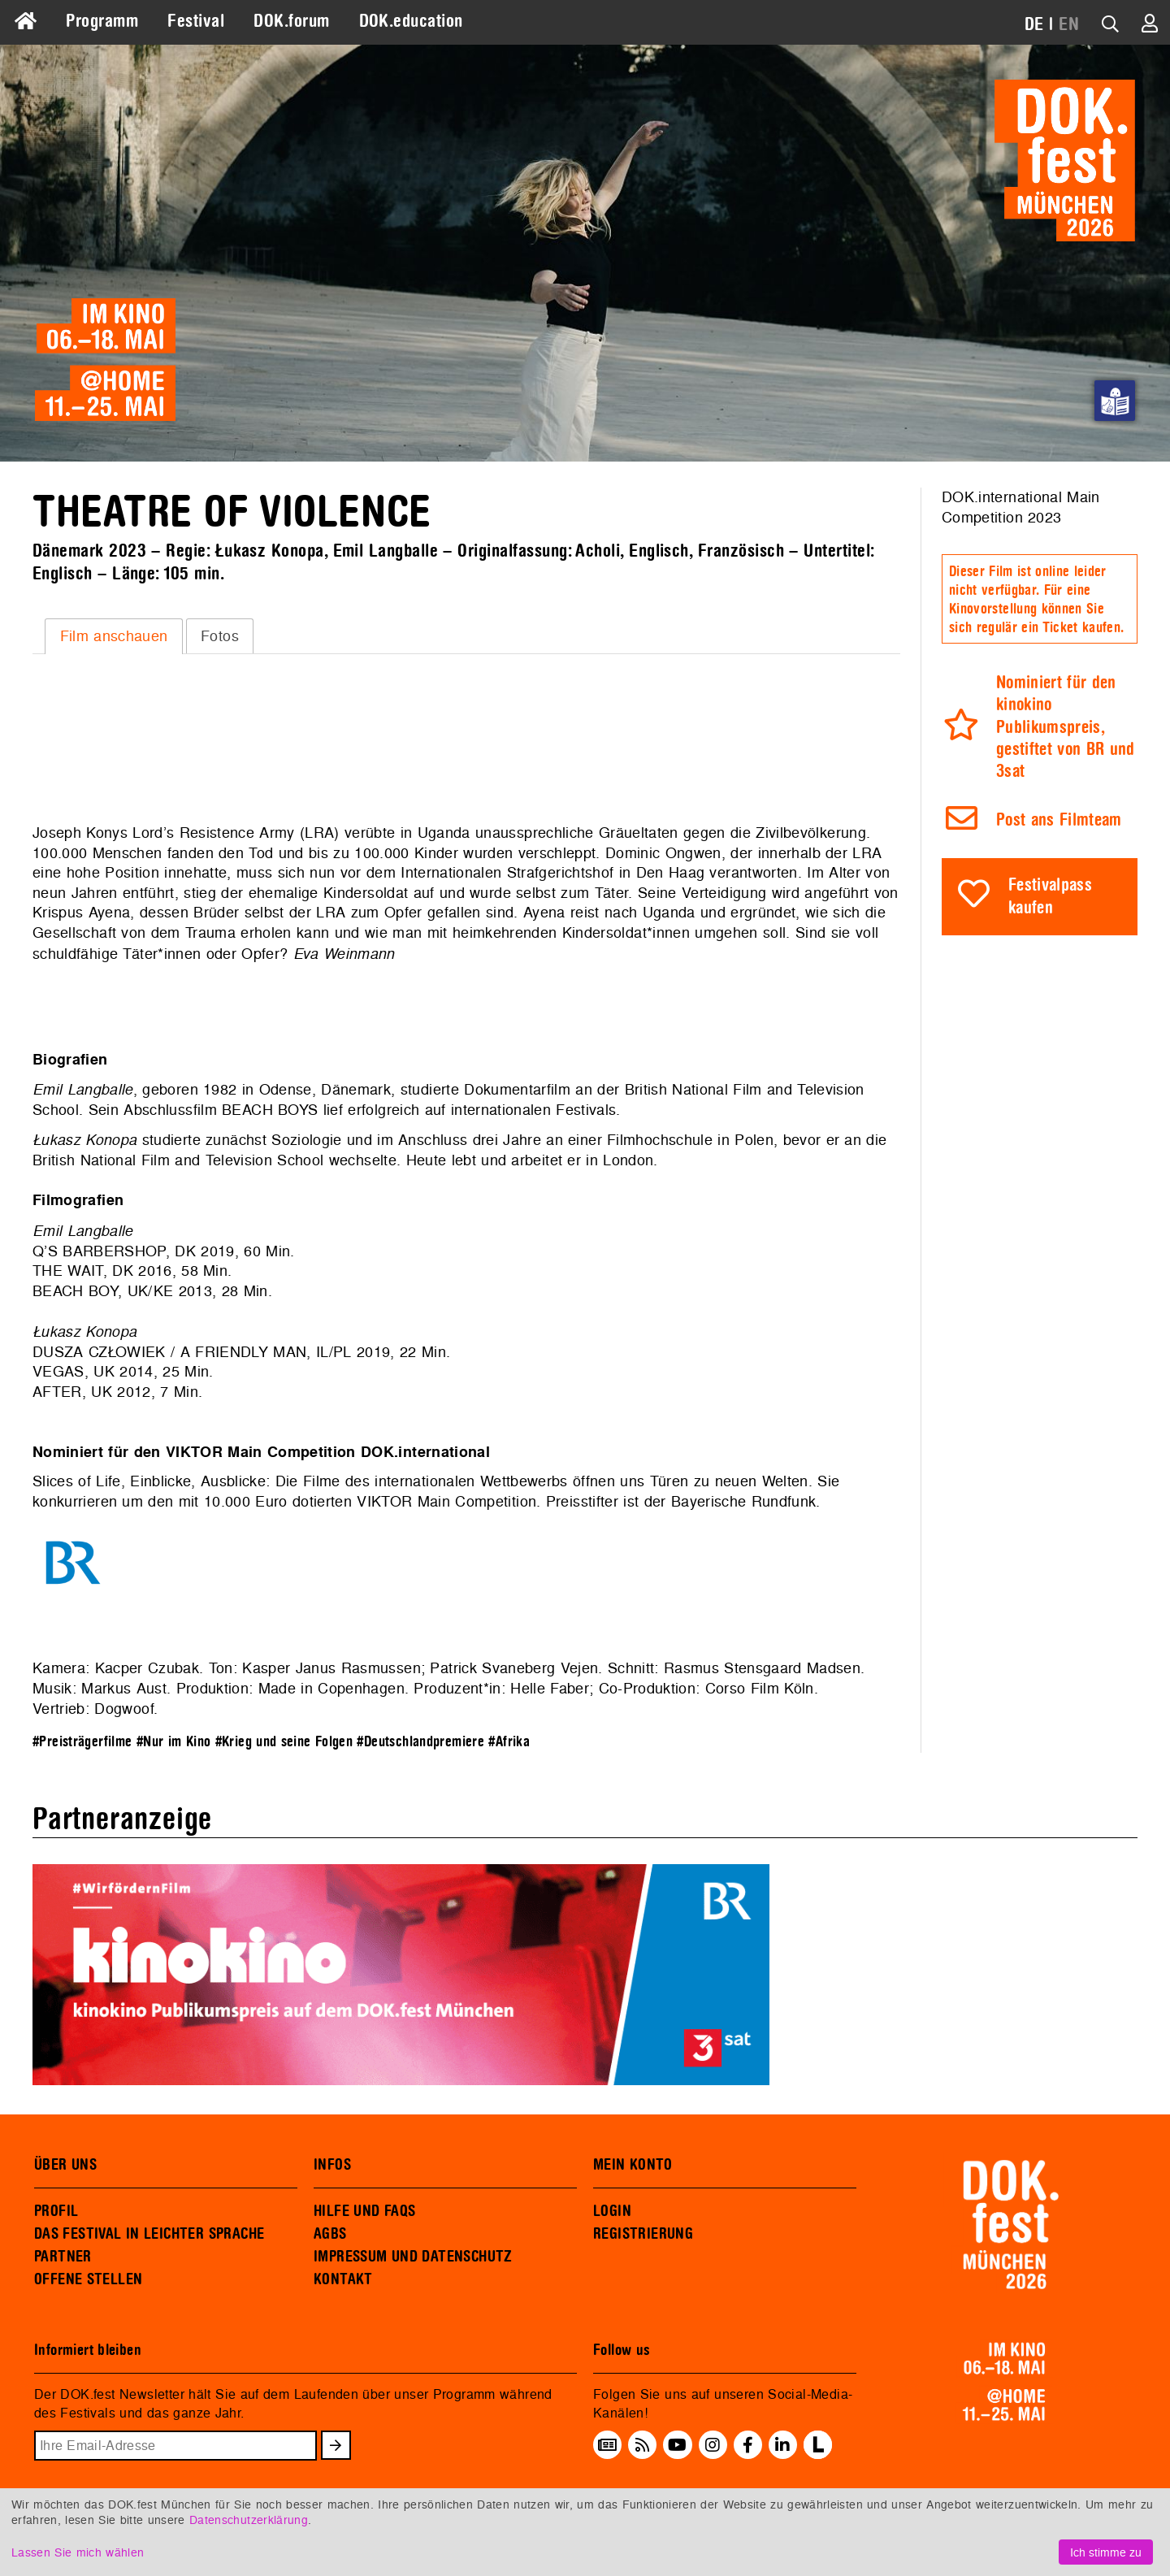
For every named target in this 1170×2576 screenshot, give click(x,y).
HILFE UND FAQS (364, 2211)
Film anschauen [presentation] (114, 636)
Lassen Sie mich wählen (77, 2552)
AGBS (330, 2234)
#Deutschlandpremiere (420, 1742)
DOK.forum (291, 21)
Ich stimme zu (1106, 2552)
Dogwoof (123, 1708)
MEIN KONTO (633, 2165)
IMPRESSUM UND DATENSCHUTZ (413, 2257)
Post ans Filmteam (1059, 820)
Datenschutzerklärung (248, 2519)
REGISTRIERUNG (643, 2234)
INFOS (332, 2165)
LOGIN (612, 2211)
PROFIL (56, 2211)
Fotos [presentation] (220, 636)
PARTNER (63, 2257)
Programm (102, 21)
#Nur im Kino (173, 1742)
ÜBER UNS (65, 2165)
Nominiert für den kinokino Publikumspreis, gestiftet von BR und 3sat (1065, 728)
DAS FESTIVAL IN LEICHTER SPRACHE (149, 2234)
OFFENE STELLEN (88, 2279)
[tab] (114, 636)
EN (1069, 24)
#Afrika (509, 1742)
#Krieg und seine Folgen (284, 1742)
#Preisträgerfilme (82, 1742)
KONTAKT (343, 2279)
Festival (195, 21)
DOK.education (411, 21)
